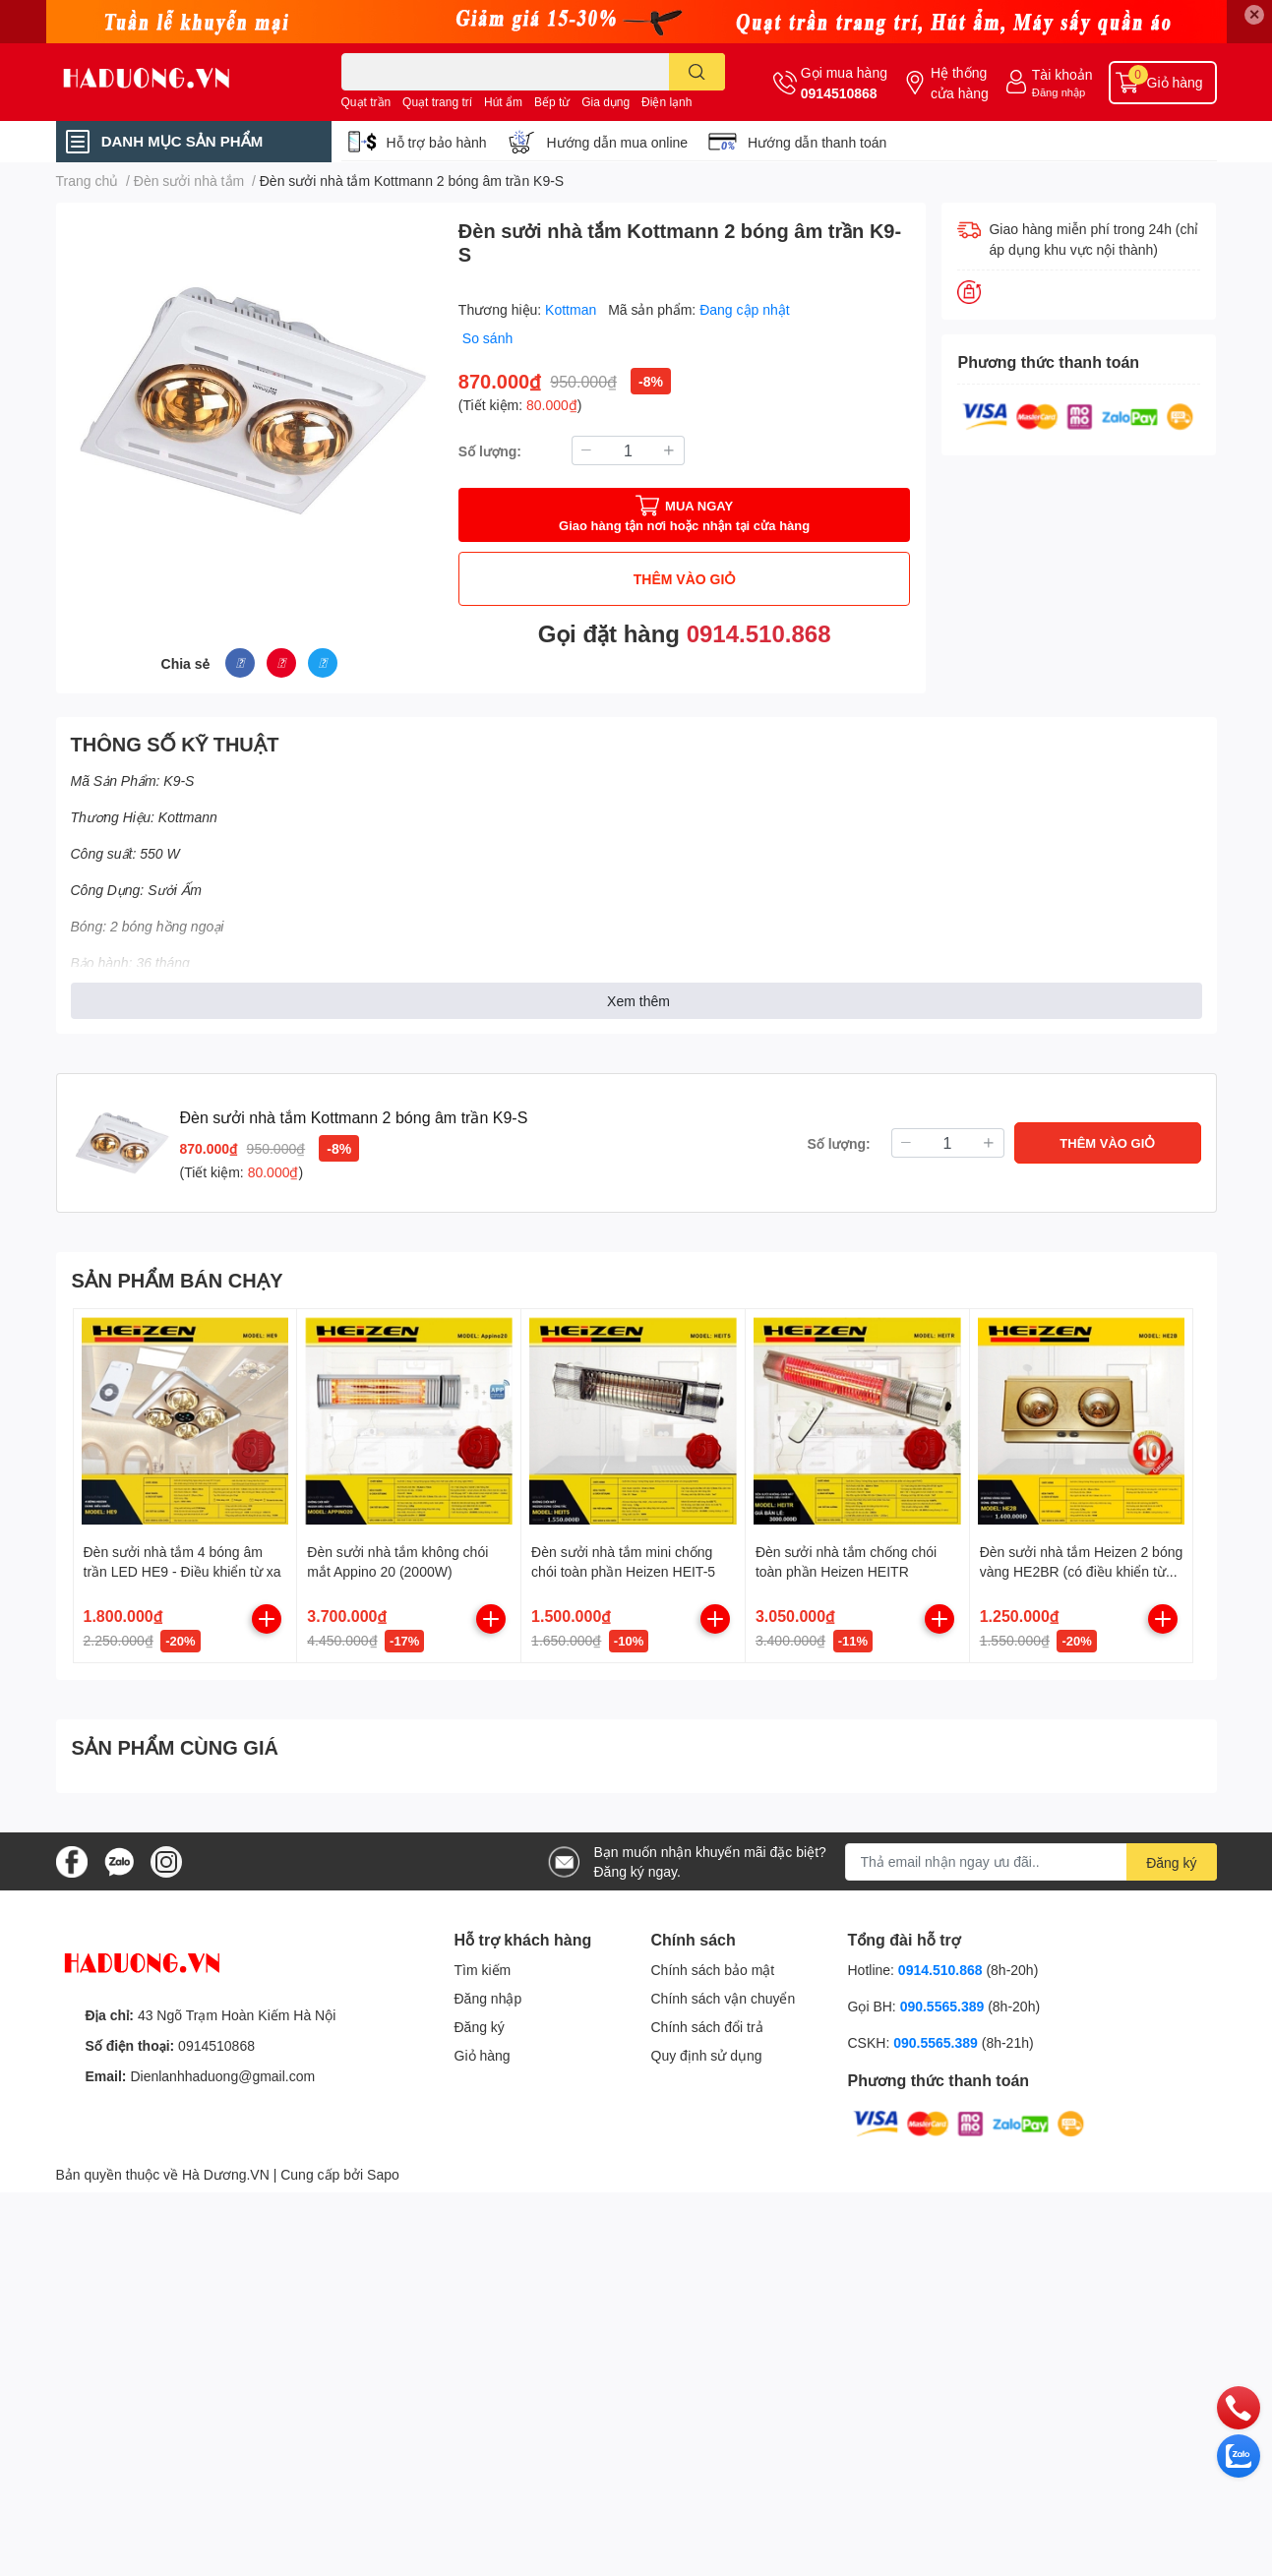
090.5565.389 (944, 2006)
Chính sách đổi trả (707, 2026)
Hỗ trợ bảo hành (437, 142)
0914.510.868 (759, 633)
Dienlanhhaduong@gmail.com (222, 2075)
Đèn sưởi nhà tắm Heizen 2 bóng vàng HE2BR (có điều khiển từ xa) (1081, 1570)
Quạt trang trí (437, 101)
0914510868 (839, 93)
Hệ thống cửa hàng (960, 82)
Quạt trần (366, 101)
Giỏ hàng (482, 2055)
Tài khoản (1062, 74)
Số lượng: (489, 451)
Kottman (572, 309)
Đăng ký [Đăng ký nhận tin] (1171, 1862)
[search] (697, 71)
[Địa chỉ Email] (1031, 1862)
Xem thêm (638, 1000)
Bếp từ (552, 101)
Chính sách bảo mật (713, 1969)
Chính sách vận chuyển (723, 1998)
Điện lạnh (666, 101)
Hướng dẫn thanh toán (817, 142)
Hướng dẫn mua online (618, 142)
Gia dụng (605, 101)
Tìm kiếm (483, 1969)
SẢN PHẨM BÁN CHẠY (177, 1279)
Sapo (383, 2174)
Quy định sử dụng (706, 2055)
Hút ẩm (503, 101)
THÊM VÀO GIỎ (685, 578)
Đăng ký (479, 2026)
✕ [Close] (1254, 14)
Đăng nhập (1059, 92)
